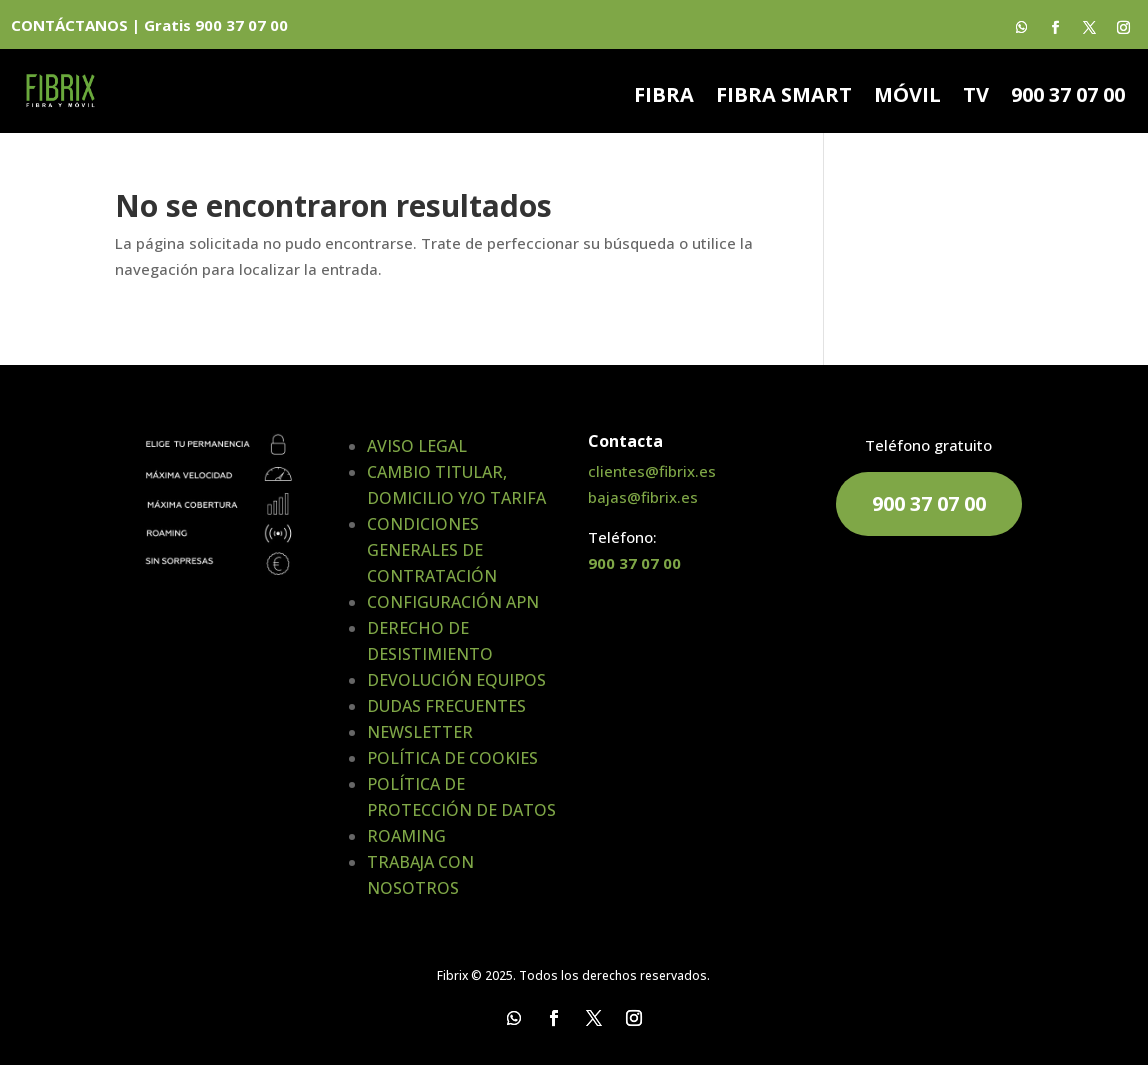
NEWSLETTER (420, 732)
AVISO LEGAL (417, 446)
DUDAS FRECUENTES (446, 706)
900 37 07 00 (1068, 98)
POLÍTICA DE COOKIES (452, 758)
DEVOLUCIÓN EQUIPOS (456, 680)
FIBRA (664, 98)
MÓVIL (907, 98)
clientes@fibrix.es (652, 471)
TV (976, 98)
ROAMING (406, 836)
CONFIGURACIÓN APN (453, 602)
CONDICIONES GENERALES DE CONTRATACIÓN (432, 550)
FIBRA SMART (784, 98)
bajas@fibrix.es (643, 497)
